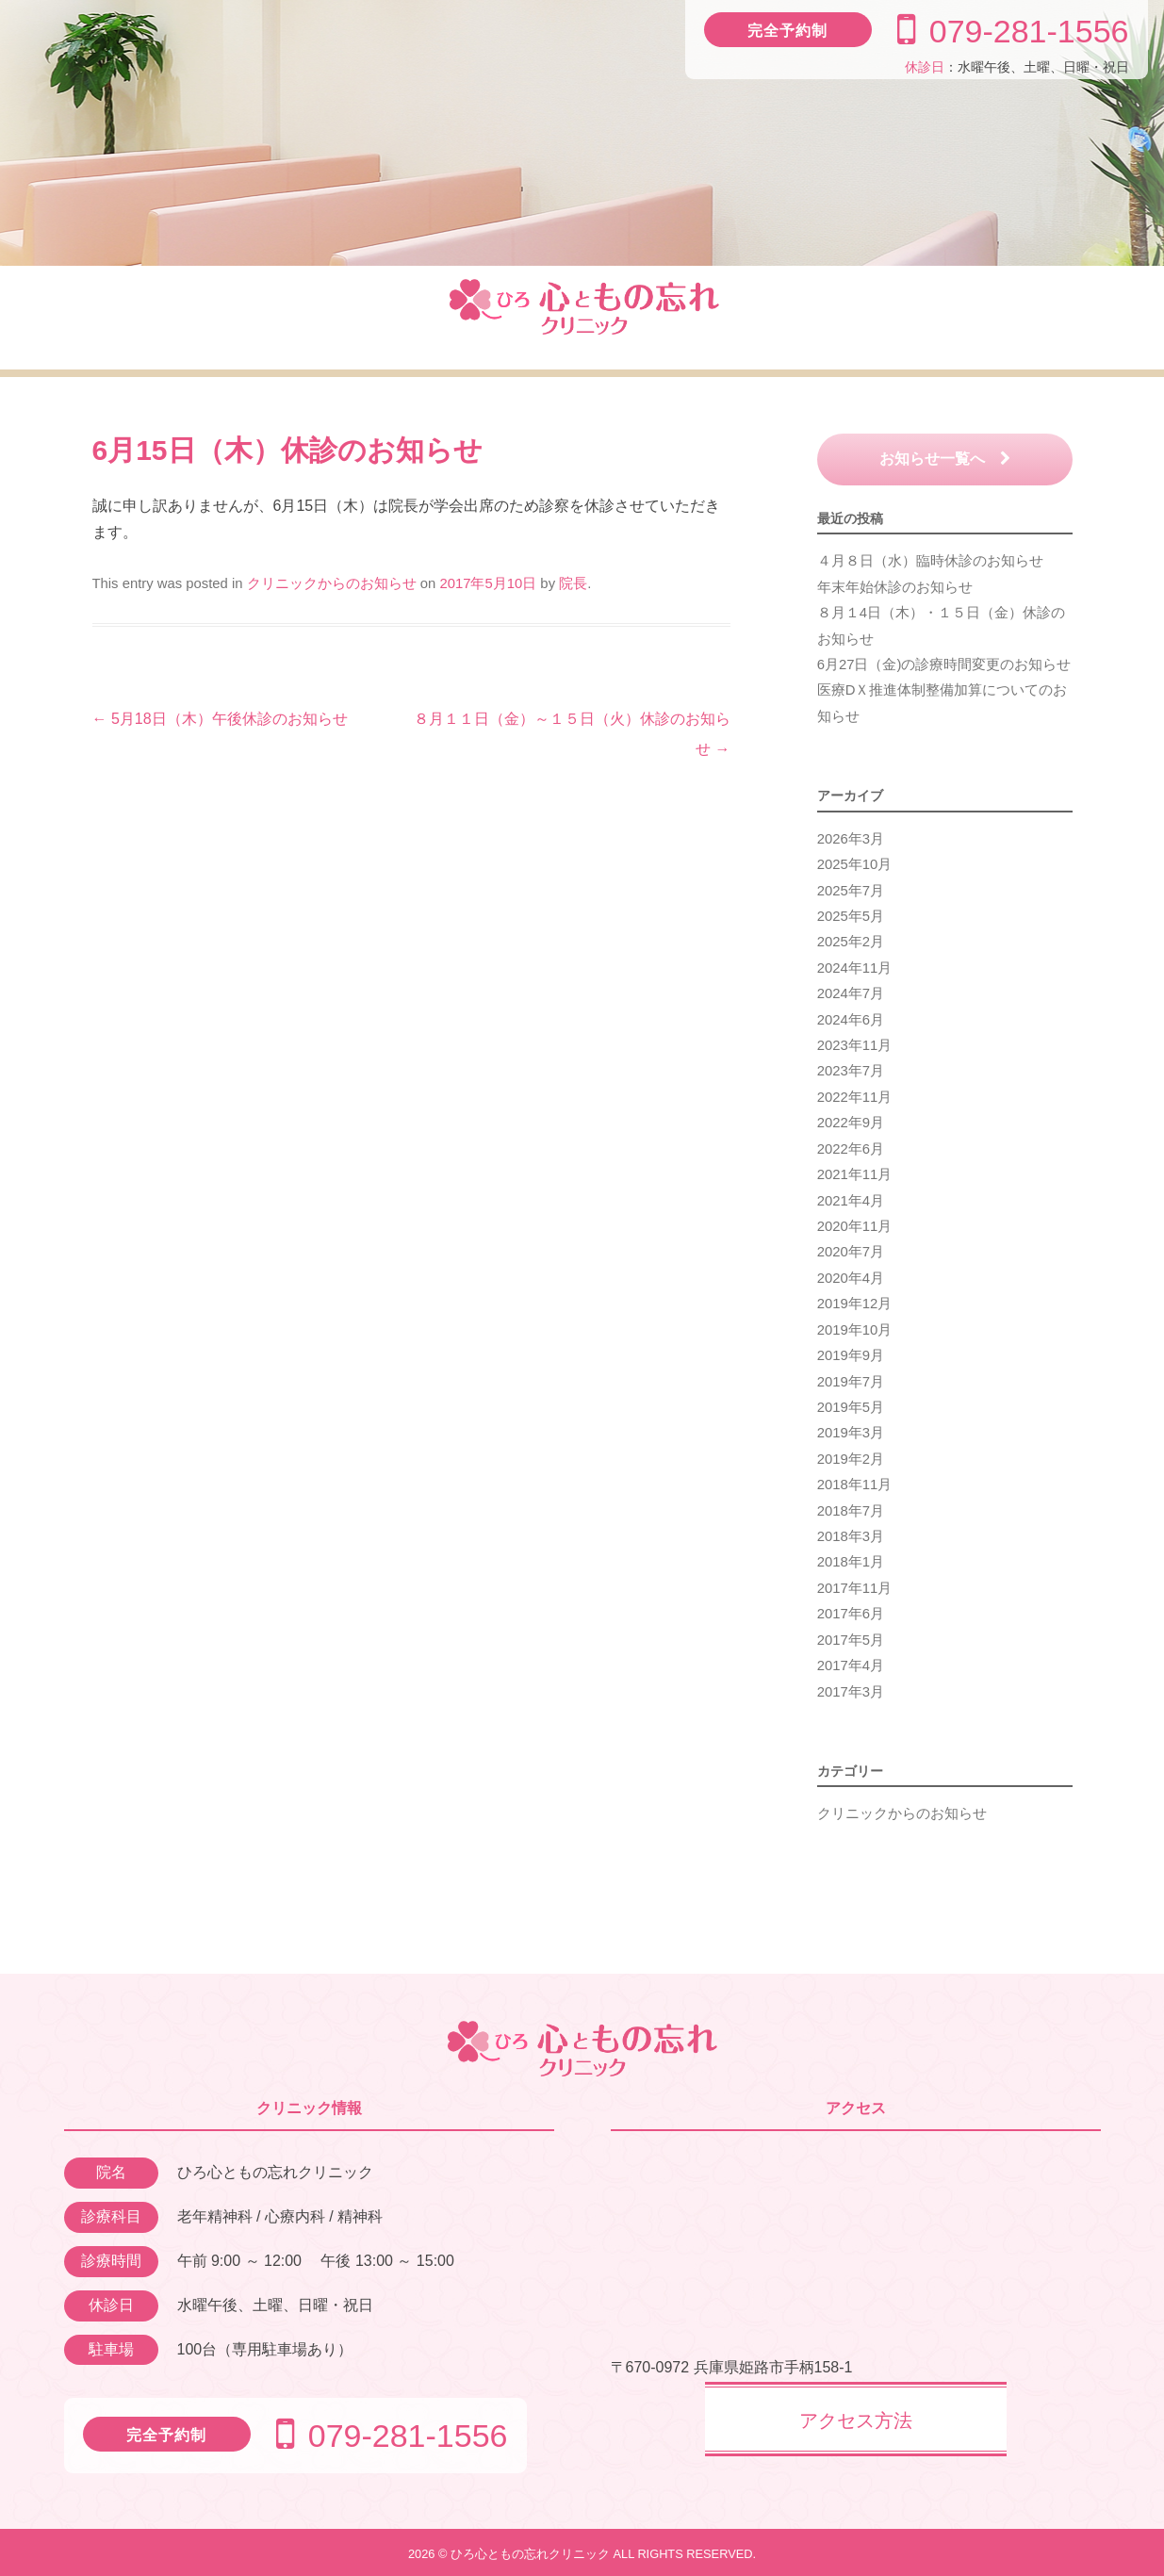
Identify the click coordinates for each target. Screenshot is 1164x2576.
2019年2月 (850, 1459)
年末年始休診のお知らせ (895, 587)
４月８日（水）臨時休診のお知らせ (930, 560)
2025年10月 (855, 864)
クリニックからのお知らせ (332, 583)
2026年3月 (850, 838)
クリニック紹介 (153, 317)
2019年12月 (855, 1303)
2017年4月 (850, 1665)
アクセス (1012, 317)
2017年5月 (850, 1640)
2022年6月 (850, 1149)
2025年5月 (850, 916)
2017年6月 (850, 1613)
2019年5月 (850, 1407)
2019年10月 (855, 1329)
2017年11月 (855, 1588)
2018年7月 (850, 1510)
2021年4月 (850, 1200)
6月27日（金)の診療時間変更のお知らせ (944, 664)
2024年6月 (850, 1019)
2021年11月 (855, 1174)
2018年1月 (850, 1561)
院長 (573, 583)
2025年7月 (850, 890)
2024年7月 (850, 993)
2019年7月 (850, 1381)
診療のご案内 (331, 317)
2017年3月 (850, 1691)
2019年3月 (850, 1432)
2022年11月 (855, 1097)
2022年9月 (850, 1122)
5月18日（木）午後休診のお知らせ (220, 719)
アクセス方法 (855, 2420)
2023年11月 (855, 1045)
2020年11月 (855, 1226)
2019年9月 (850, 1355)
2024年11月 (855, 968)
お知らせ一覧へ (944, 459)
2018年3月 (850, 1536)
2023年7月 (850, 1070)
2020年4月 (850, 1278)
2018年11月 (855, 1484)
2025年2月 (850, 941)
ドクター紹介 (834, 317)
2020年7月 (850, 1251)
